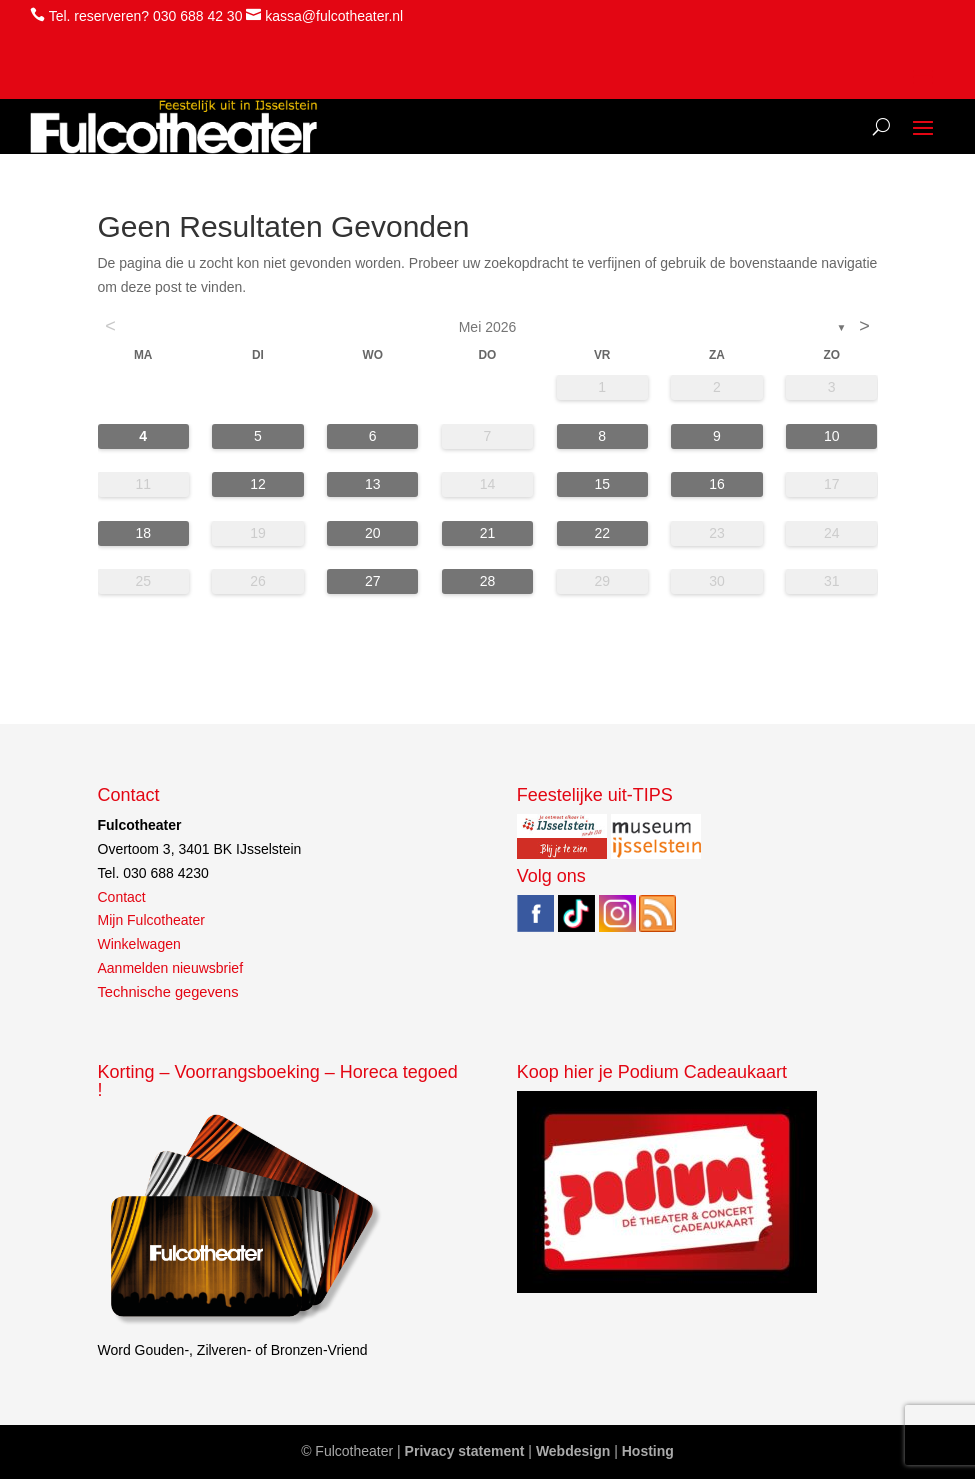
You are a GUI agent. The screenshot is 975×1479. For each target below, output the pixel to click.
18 (143, 533)
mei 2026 (488, 327)
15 (602, 484)
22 (602, 533)
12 (258, 484)
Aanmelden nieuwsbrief (171, 968)
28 (488, 581)
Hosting (648, 1451)
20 (373, 533)
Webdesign (573, 1451)
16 (717, 484)
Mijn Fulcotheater (151, 920)
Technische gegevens (168, 992)
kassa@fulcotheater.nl (334, 16)
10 (832, 436)
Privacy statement (465, 1451)
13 (373, 484)
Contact (122, 897)
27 (373, 581)
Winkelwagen (139, 944)
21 (488, 533)
